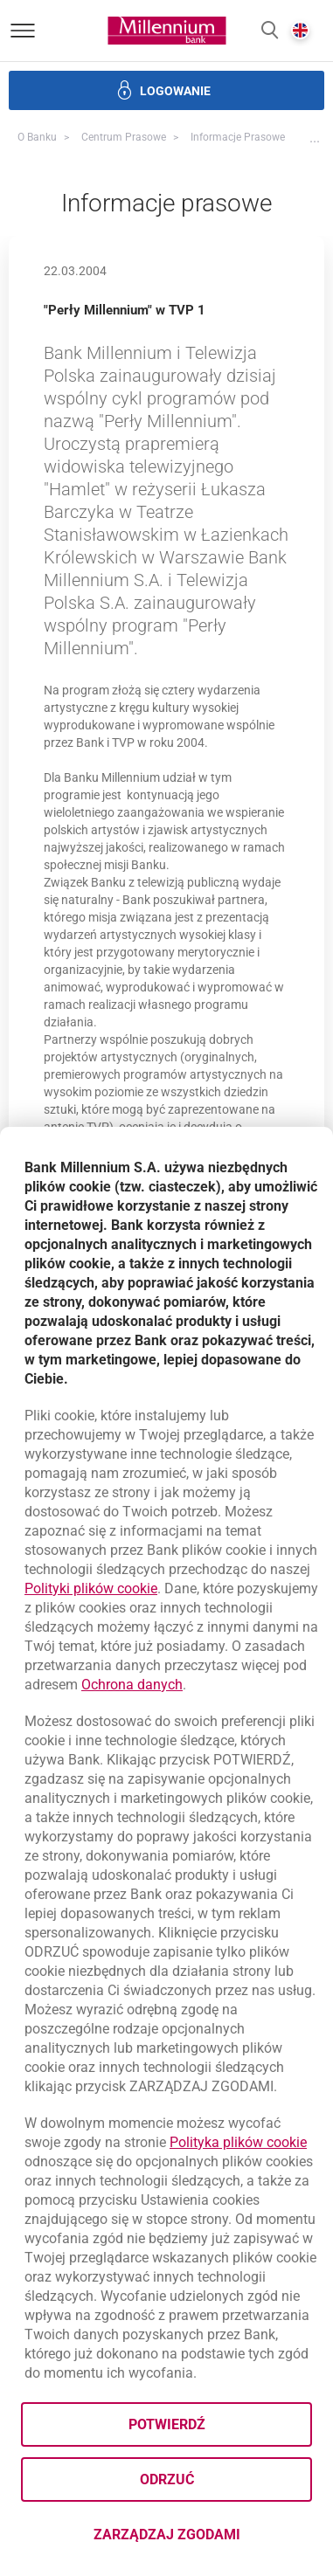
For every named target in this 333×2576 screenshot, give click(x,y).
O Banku (37, 137)
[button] (269, 31)
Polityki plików (90, 1588)
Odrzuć (167, 2479)
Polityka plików (238, 2142)
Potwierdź (166, 2424)
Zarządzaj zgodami (203, 2539)
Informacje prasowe (238, 137)
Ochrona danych (132, 1684)
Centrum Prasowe (123, 137)
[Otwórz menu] (23, 31)
